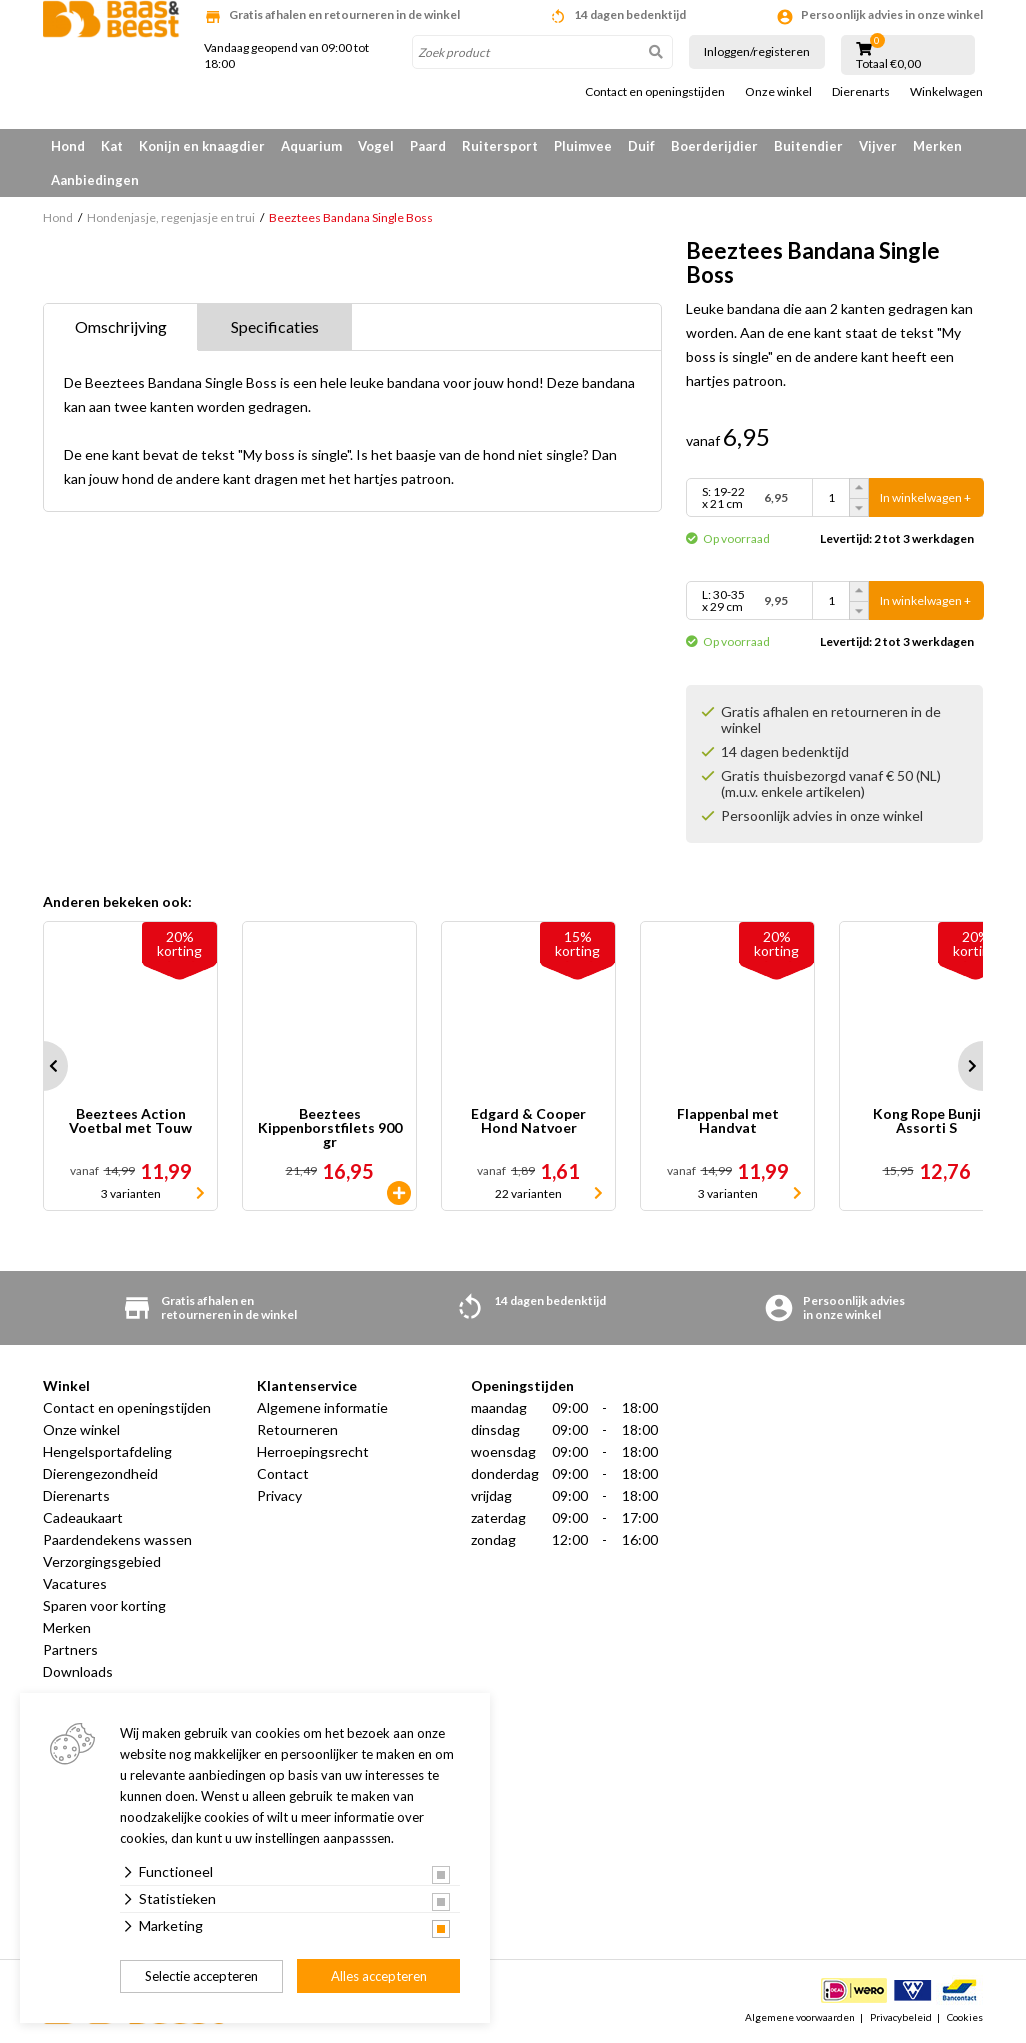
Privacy (279, 1495)
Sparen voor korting (104, 1605)
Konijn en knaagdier (202, 146)
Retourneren (297, 1429)
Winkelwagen (946, 92)
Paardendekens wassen (117, 1539)
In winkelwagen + (925, 497)
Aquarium (311, 146)
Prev (43, 1066)
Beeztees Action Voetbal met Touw (130, 1121)
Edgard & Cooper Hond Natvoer (528, 1121)
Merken (937, 146)
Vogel (376, 146)
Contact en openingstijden (655, 92)
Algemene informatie (322, 1407)
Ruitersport (500, 146)
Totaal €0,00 (888, 64)
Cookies (965, 2017)
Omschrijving (121, 326)
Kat (112, 146)
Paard (428, 146)
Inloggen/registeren (757, 51)
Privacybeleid (901, 2017)
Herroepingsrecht (313, 1451)
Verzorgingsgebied (102, 1561)
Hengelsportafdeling (107, 1451)
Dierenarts (861, 92)
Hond (68, 146)
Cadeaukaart (83, 1517)
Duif (641, 146)
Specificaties (275, 326)
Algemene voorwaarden (800, 2017)
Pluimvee (583, 146)
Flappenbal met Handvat (728, 1121)
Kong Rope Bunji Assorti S (927, 1121)
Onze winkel (778, 92)
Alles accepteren (379, 1976)
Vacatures (75, 1583)
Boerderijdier (714, 146)
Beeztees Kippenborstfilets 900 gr (330, 1128)
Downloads (78, 1671)
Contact (283, 1473)
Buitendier (808, 146)
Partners (70, 1649)
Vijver (878, 146)
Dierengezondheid (100, 1473)
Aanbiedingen (95, 180)
